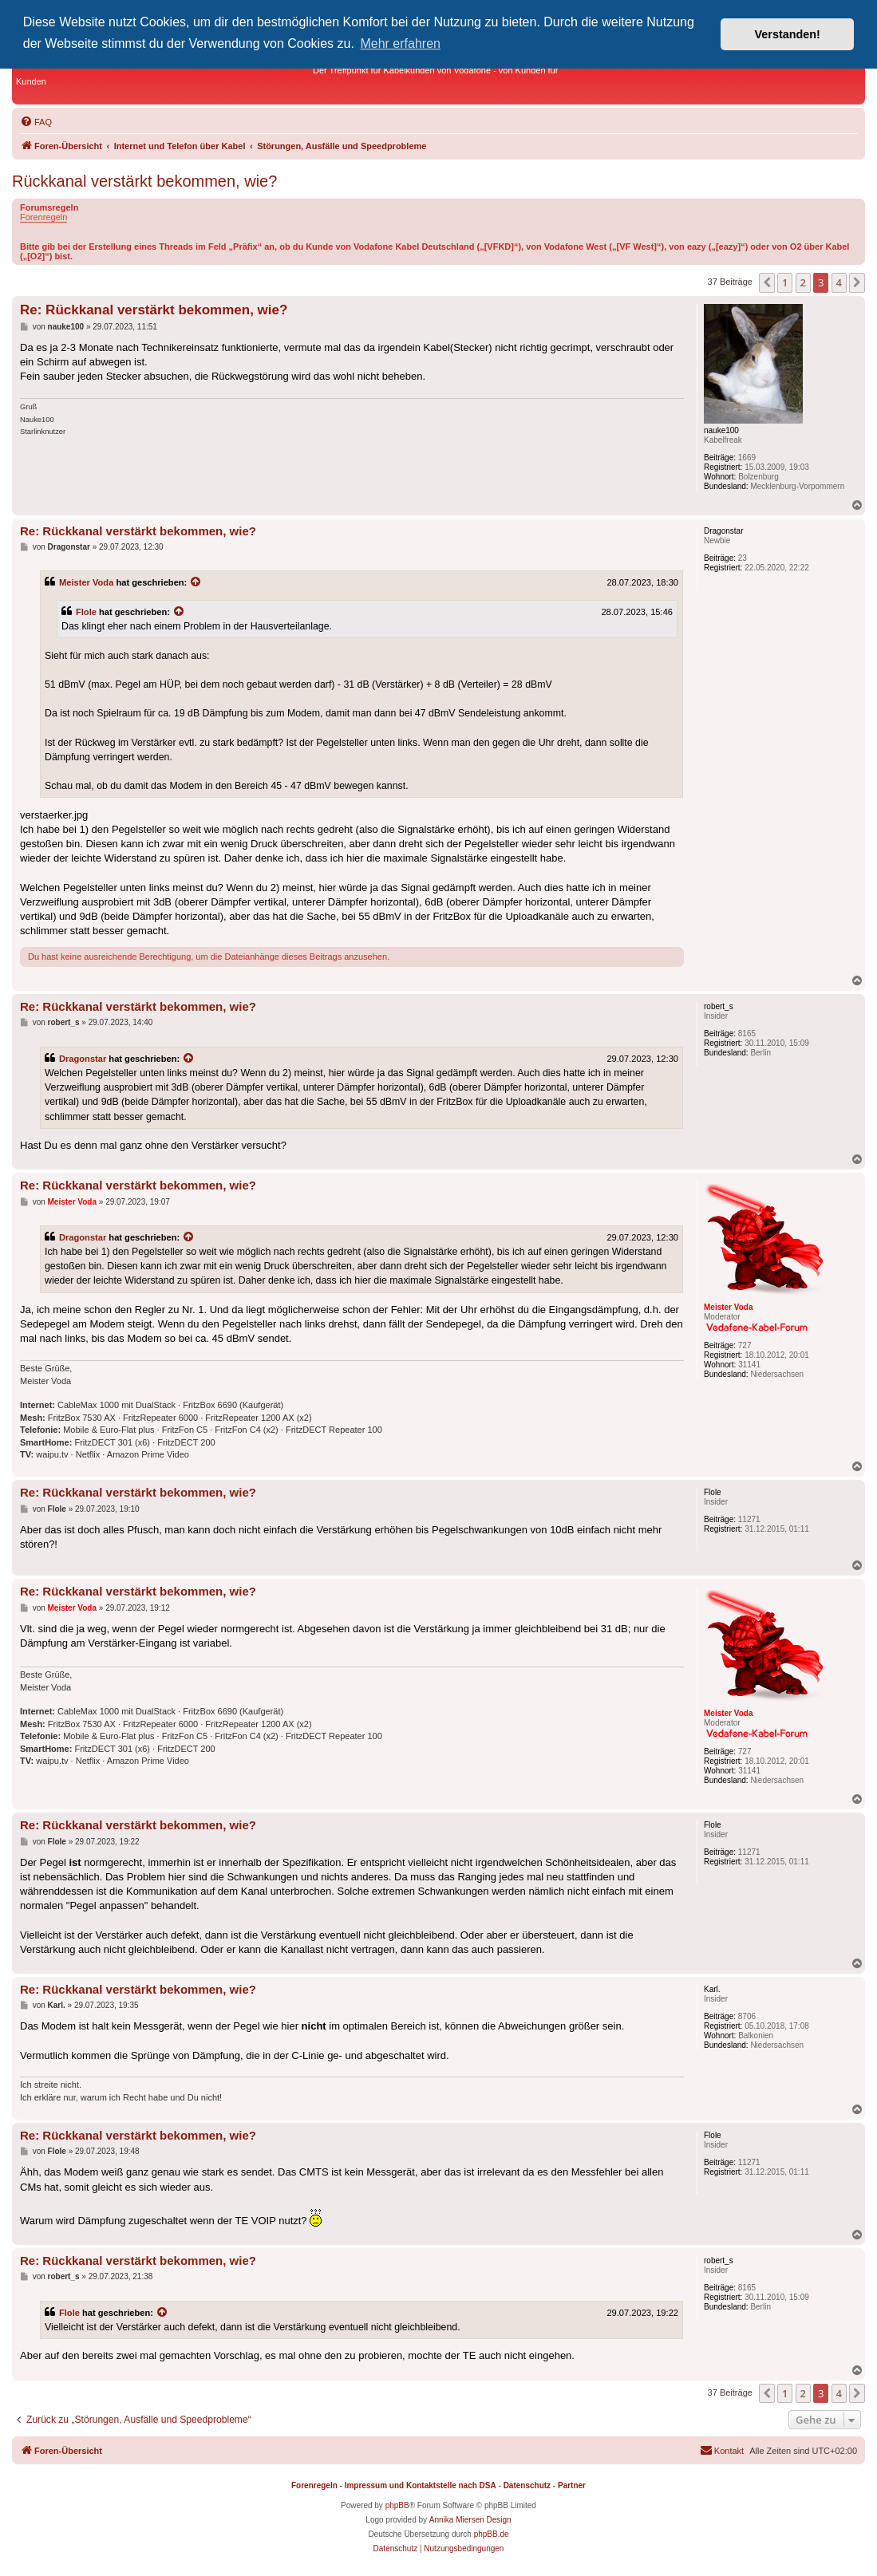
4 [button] (839, 282)
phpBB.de (491, 2534)
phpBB (397, 2505)
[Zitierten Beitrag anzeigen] (196, 582)
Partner (572, 2485)
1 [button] (785, 282)
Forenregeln (43, 217)
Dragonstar (82, 1058)
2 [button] (803, 282)
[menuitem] (36, 122)
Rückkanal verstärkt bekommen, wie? (144, 181)
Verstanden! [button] (787, 34)
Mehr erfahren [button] (400, 43)
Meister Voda (86, 582)
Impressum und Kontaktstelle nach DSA (420, 2485)
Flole (86, 612)
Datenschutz (527, 2485)
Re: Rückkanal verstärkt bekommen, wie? (153, 310)
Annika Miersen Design (470, 2519)
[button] (767, 282)
